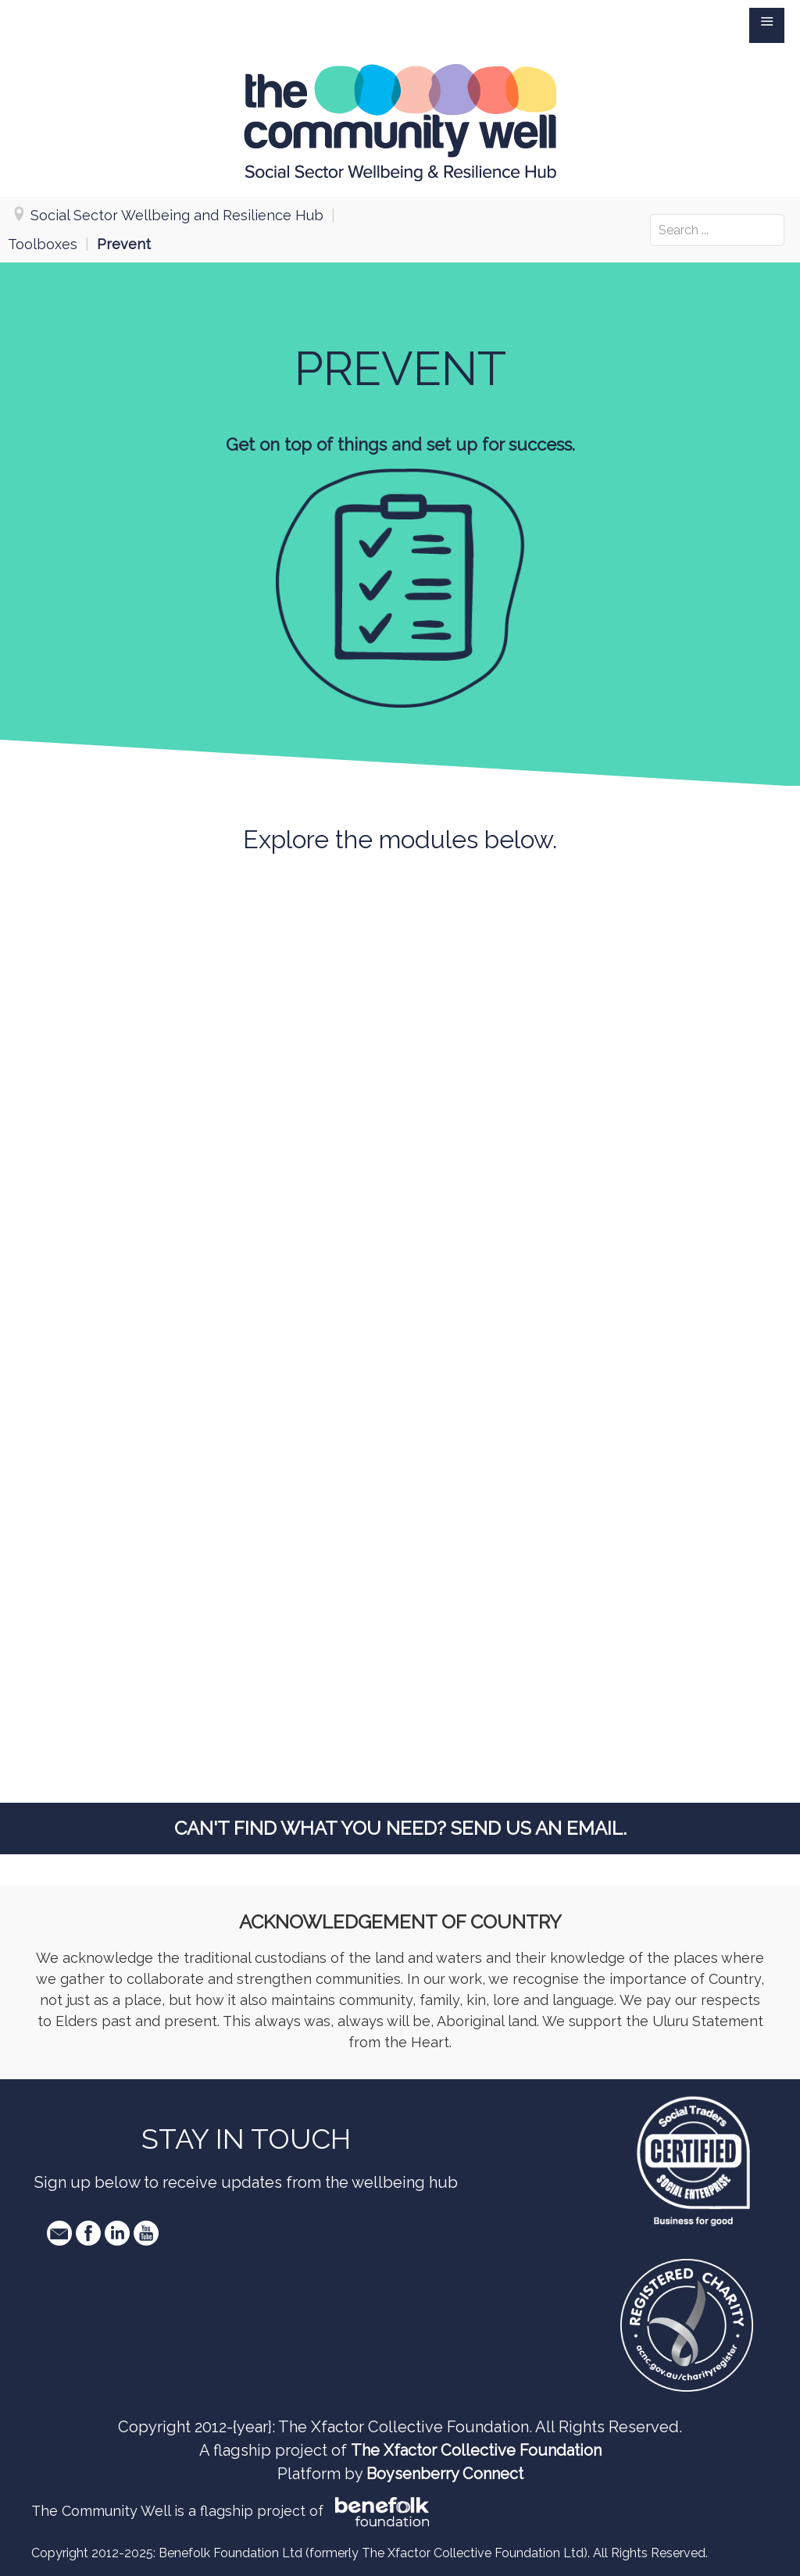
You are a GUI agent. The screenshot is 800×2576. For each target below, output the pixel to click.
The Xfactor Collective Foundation (476, 2450)
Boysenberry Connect (444, 2473)
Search (650, 214)
